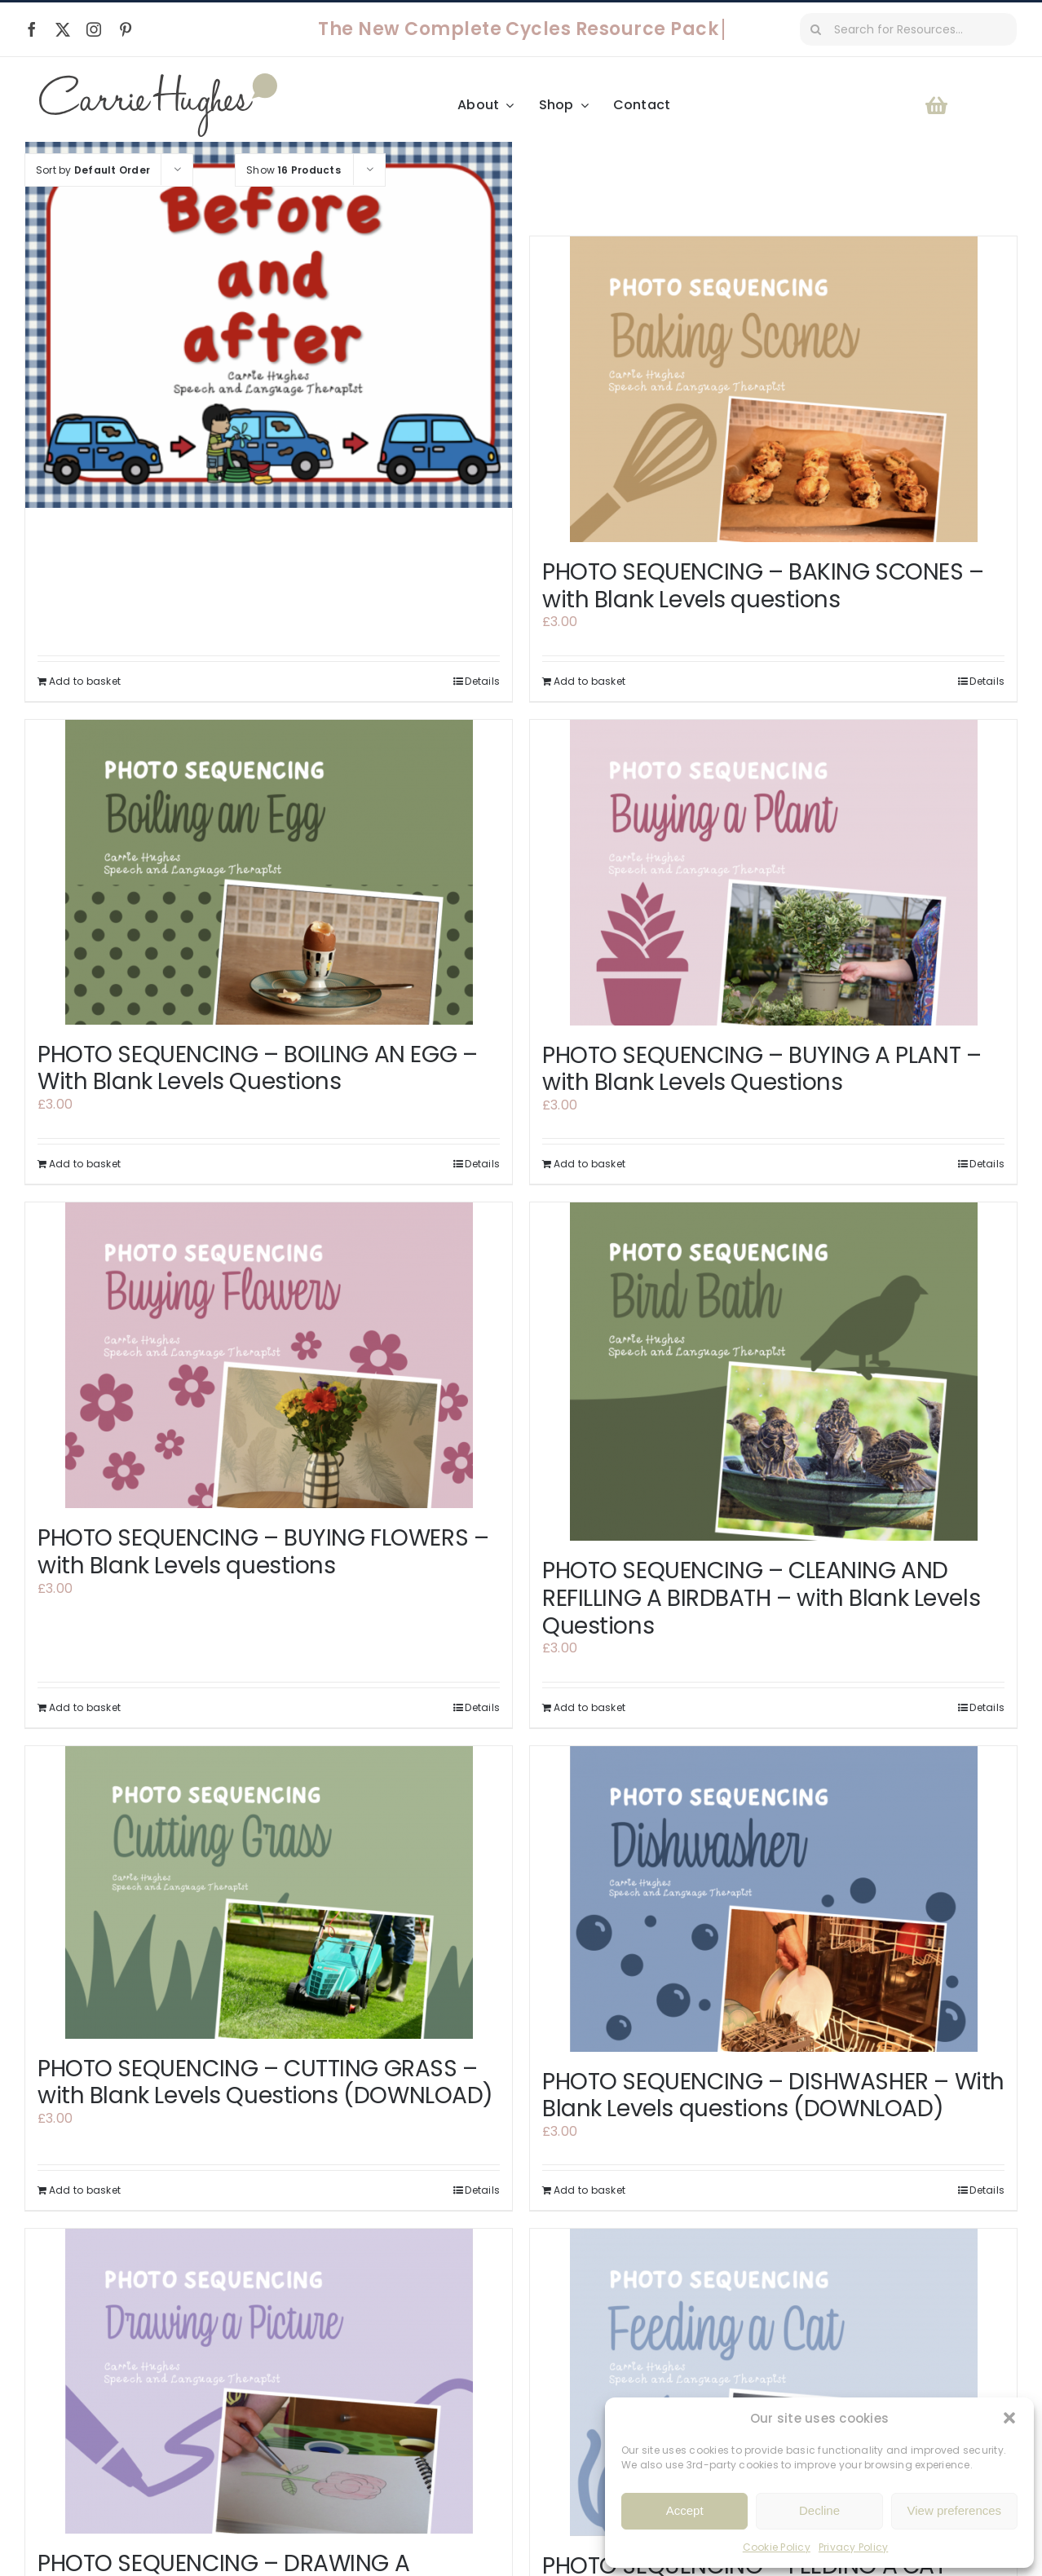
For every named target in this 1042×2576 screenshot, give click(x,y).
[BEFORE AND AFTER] (268, 324)
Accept (685, 2510)
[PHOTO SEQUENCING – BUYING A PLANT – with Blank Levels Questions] (773, 873)
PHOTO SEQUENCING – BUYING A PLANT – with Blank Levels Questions (761, 1069)
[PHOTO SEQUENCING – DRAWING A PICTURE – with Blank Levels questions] (268, 2381)
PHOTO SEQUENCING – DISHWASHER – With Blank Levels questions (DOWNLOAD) (773, 2095)
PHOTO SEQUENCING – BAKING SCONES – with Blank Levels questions (763, 585)
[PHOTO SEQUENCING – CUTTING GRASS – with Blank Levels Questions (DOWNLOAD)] (268, 1892)
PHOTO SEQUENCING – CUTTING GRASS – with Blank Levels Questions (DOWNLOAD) (265, 2082)
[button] (1009, 2418)
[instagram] (93, 29)
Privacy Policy (853, 2547)
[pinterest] (125, 29)
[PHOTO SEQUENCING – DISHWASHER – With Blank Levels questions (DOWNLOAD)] (773, 1899)
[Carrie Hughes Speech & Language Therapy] (158, 79)
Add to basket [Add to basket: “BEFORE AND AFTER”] (85, 681)
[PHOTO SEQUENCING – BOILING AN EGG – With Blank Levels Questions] (268, 872)
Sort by (93, 170)
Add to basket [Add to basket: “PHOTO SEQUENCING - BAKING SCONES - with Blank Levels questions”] (589, 681)
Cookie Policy (776, 2547)
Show (293, 170)
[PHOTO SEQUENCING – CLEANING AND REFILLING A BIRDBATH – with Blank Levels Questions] (773, 1371)
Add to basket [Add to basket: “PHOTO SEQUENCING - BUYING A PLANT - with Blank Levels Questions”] (589, 1164)
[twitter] (62, 29)
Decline (819, 2510)
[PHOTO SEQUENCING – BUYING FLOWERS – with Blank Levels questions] (268, 1355)
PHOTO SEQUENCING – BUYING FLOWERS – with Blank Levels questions (263, 1551)
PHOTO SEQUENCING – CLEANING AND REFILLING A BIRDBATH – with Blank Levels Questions (761, 1598)
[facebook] (31, 29)
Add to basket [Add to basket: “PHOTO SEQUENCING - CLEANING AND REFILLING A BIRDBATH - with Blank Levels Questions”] (589, 1707)
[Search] (816, 29)
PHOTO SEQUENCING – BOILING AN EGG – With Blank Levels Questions (257, 1068)
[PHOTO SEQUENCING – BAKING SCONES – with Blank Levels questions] (773, 389)
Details (482, 681)
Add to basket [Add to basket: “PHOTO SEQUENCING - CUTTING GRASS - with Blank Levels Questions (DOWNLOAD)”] (85, 2190)
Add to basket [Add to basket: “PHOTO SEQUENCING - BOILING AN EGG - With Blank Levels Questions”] (85, 1164)
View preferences (954, 2510)
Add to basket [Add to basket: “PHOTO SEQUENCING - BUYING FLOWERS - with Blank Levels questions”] (85, 1707)
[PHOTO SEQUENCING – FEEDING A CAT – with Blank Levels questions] (773, 2382)
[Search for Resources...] (908, 29)
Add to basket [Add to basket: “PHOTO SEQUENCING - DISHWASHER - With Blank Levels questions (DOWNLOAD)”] (589, 2190)
